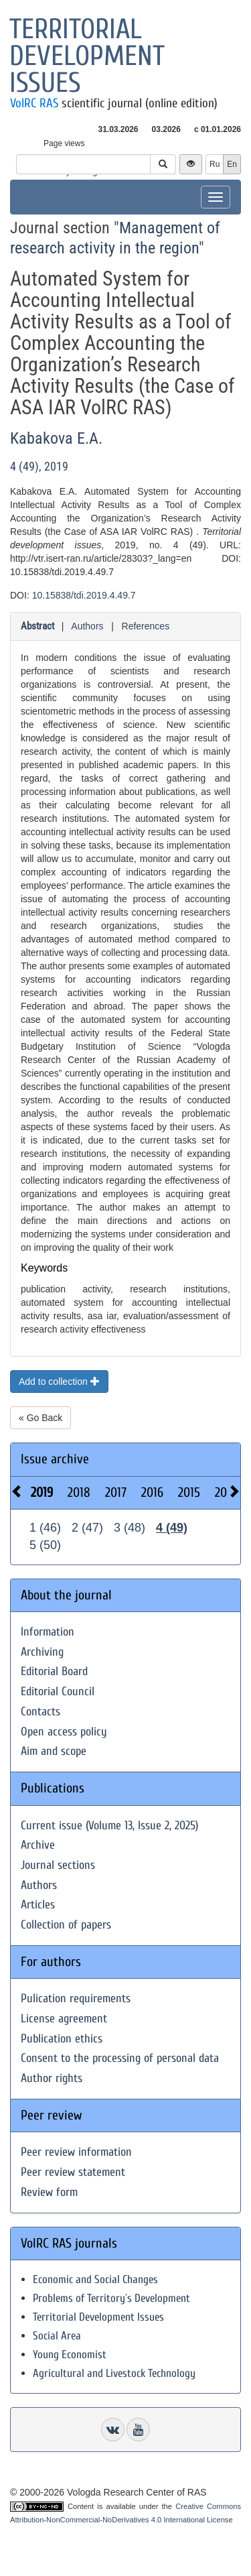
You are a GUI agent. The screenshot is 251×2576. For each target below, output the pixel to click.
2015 (189, 1492)
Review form (49, 2192)
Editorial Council (57, 1691)
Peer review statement (73, 2172)
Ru (215, 164)
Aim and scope (53, 1751)
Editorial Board (54, 1671)
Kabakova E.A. (56, 438)
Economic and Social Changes (95, 2279)
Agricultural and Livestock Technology (114, 2373)
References (146, 626)
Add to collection (59, 1381)
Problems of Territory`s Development (111, 2298)
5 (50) (45, 1545)
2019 (42, 1492)
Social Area (57, 2335)
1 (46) (45, 1527)
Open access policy (64, 1732)
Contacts (40, 1712)
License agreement (64, 2019)
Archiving (42, 1652)
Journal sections (58, 1865)
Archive (38, 1845)
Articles (38, 1905)
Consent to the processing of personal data (120, 2058)
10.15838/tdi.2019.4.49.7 (84, 595)
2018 (79, 1492)
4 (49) (171, 1527)
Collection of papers (66, 1925)
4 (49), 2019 (39, 466)
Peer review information (76, 2152)
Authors (87, 626)
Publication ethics (61, 2039)
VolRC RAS (34, 103)
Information (47, 1632)
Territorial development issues (87, 56)
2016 (152, 1492)
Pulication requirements (76, 1998)
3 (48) (129, 1527)
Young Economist (69, 2354)
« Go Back (40, 1417)
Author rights (51, 2078)
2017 (116, 1492)
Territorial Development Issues (98, 2317)
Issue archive (55, 1459)
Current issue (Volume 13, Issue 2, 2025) (109, 1826)
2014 (226, 1492)
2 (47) (87, 1527)
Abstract (37, 626)
